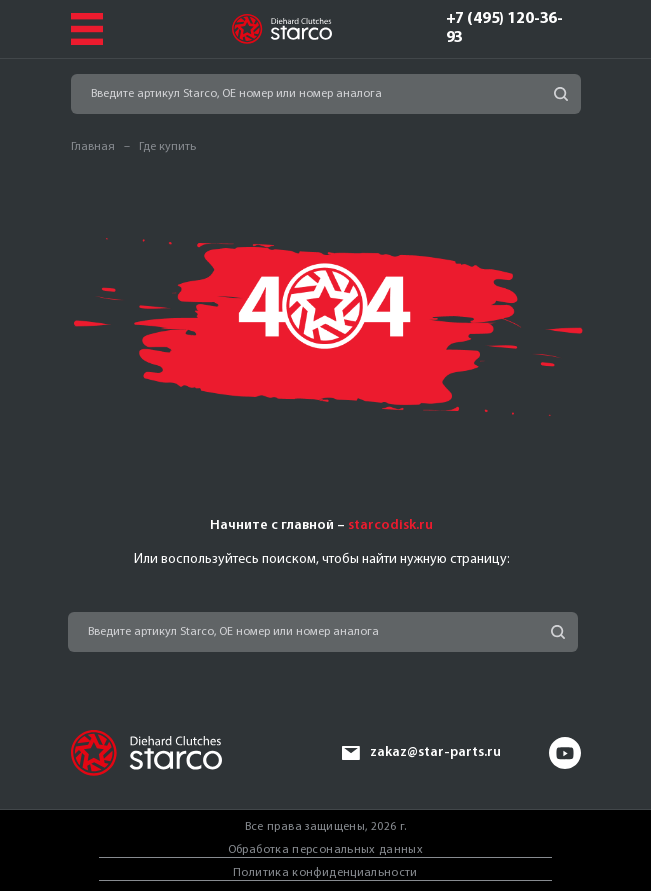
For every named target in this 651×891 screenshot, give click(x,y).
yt (565, 753)
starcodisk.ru (390, 525)
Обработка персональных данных (325, 850)
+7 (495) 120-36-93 (505, 28)
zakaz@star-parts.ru (435, 752)
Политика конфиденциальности (325, 873)
